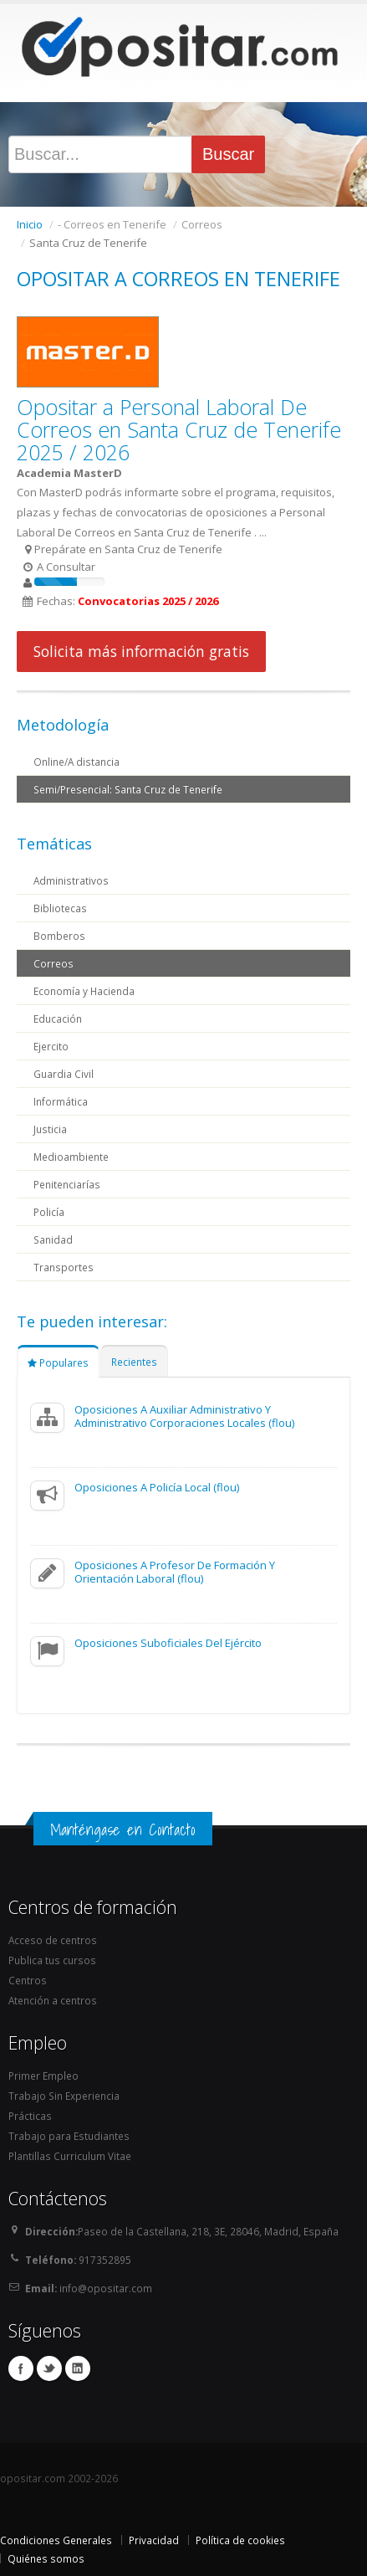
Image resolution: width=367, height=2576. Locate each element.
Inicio (30, 224)
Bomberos (59, 935)
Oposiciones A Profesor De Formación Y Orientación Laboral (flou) (174, 1571)
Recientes (134, 1361)
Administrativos (71, 880)
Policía (48, 1212)
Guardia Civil (63, 1073)
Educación (57, 1018)
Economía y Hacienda (84, 991)
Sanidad (53, 1239)
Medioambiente (71, 1156)
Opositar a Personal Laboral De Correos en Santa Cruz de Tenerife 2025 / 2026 (179, 429)
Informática (60, 1101)
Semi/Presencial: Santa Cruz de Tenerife (127, 789)
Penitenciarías (66, 1184)
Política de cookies (240, 2540)
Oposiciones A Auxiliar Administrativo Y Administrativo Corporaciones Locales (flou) (184, 1416)
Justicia (50, 1129)
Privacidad (154, 2540)
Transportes (63, 1267)
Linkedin (77, 2368)
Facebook (20, 2368)
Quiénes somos (46, 2558)
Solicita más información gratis (141, 651)
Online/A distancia (76, 761)
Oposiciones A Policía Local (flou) (156, 1487)
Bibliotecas (60, 908)
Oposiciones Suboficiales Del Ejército (168, 1642)
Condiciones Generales (56, 2540)
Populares (58, 1362)
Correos (53, 963)
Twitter (49, 2368)
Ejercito (51, 1046)
